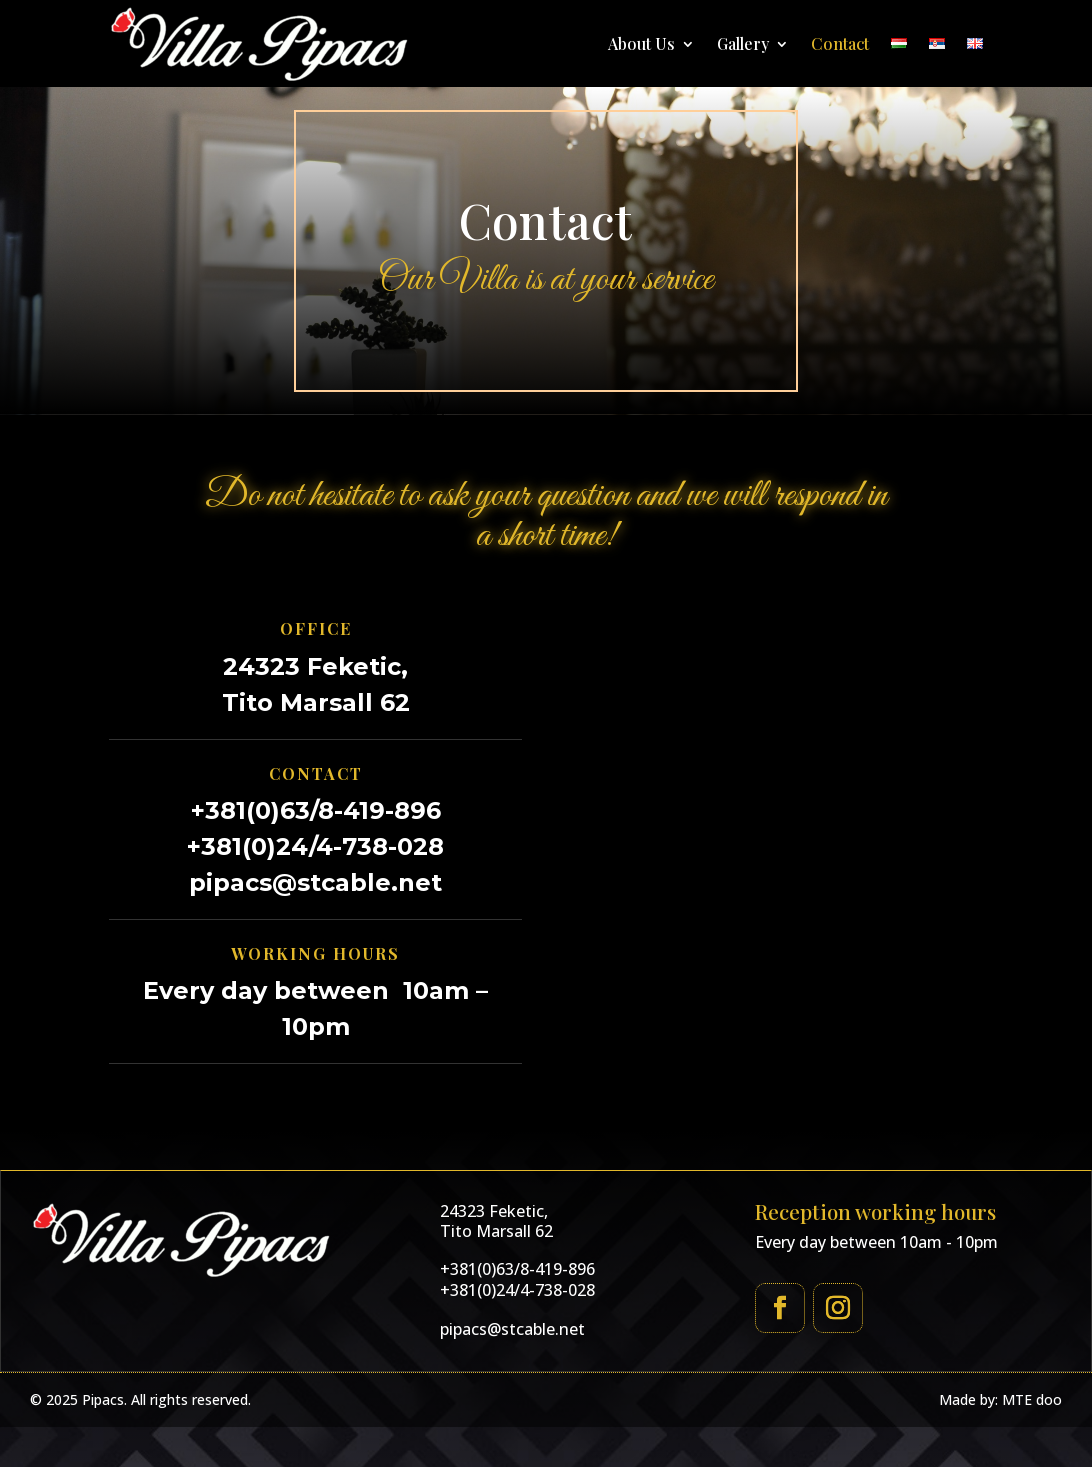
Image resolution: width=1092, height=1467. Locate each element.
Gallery (743, 43)
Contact (840, 43)
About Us (641, 43)
